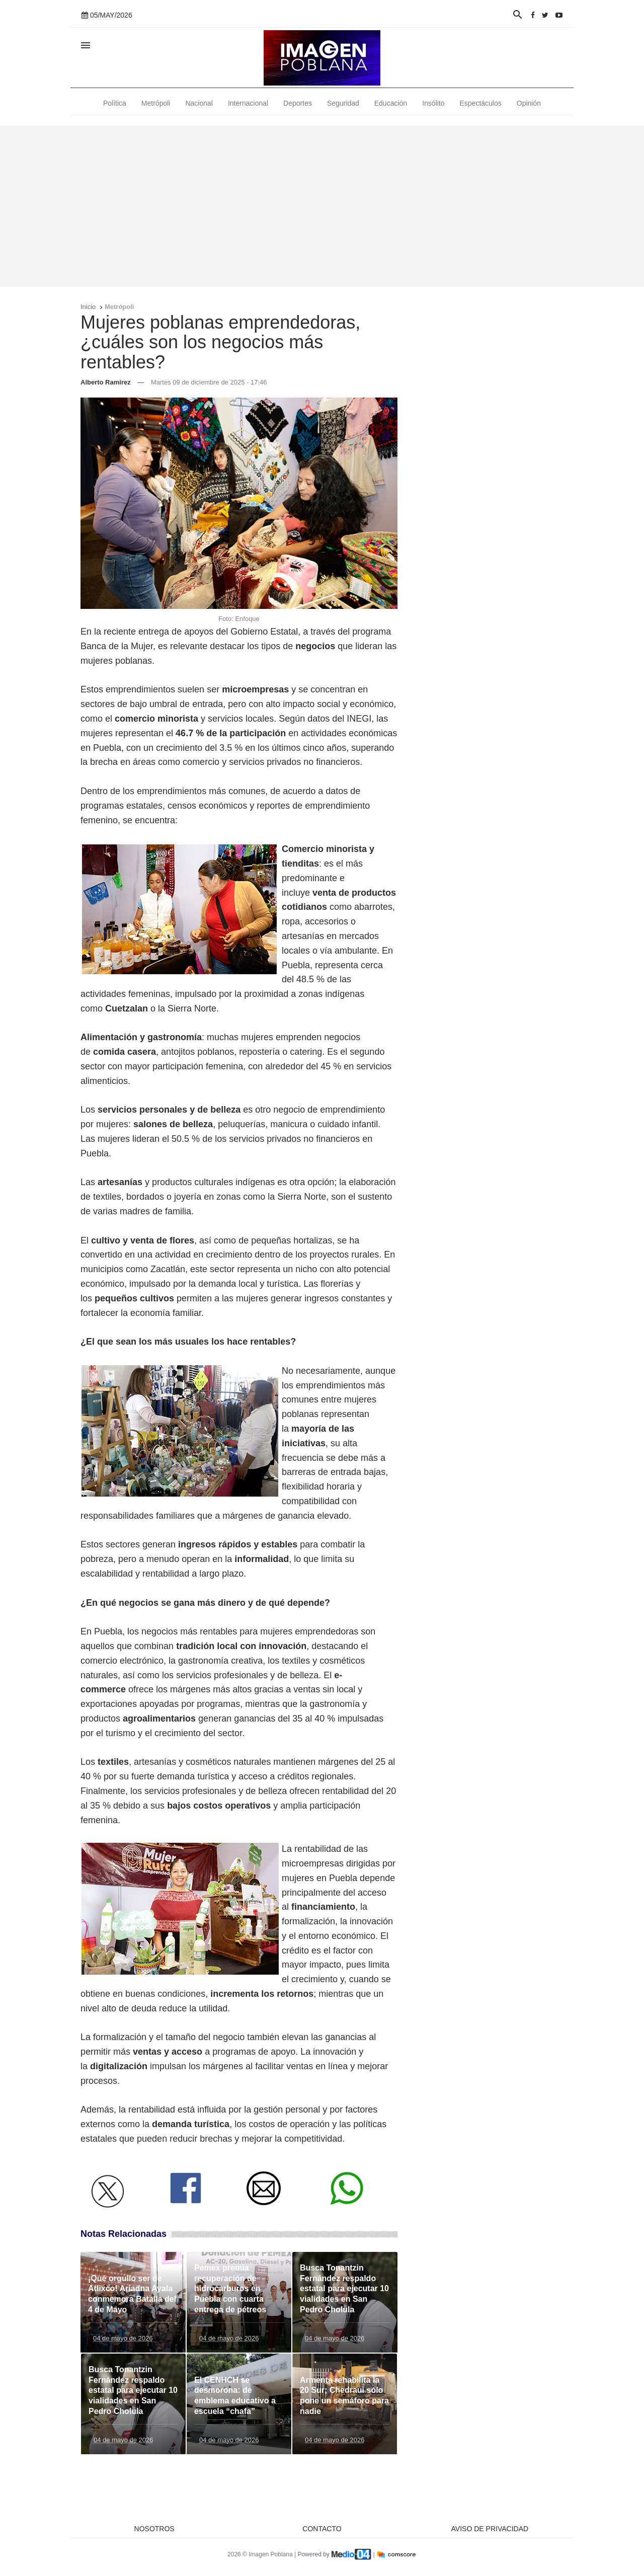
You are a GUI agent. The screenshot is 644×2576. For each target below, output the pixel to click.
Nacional (198, 103)
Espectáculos (481, 103)
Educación (390, 103)
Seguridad (343, 103)
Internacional (248, 103)
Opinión (529, 103)
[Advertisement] (322, 206)
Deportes (297, 103)
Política (114, 103)
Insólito (433, 103)
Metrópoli (156, 103)
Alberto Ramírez (105, 382)
